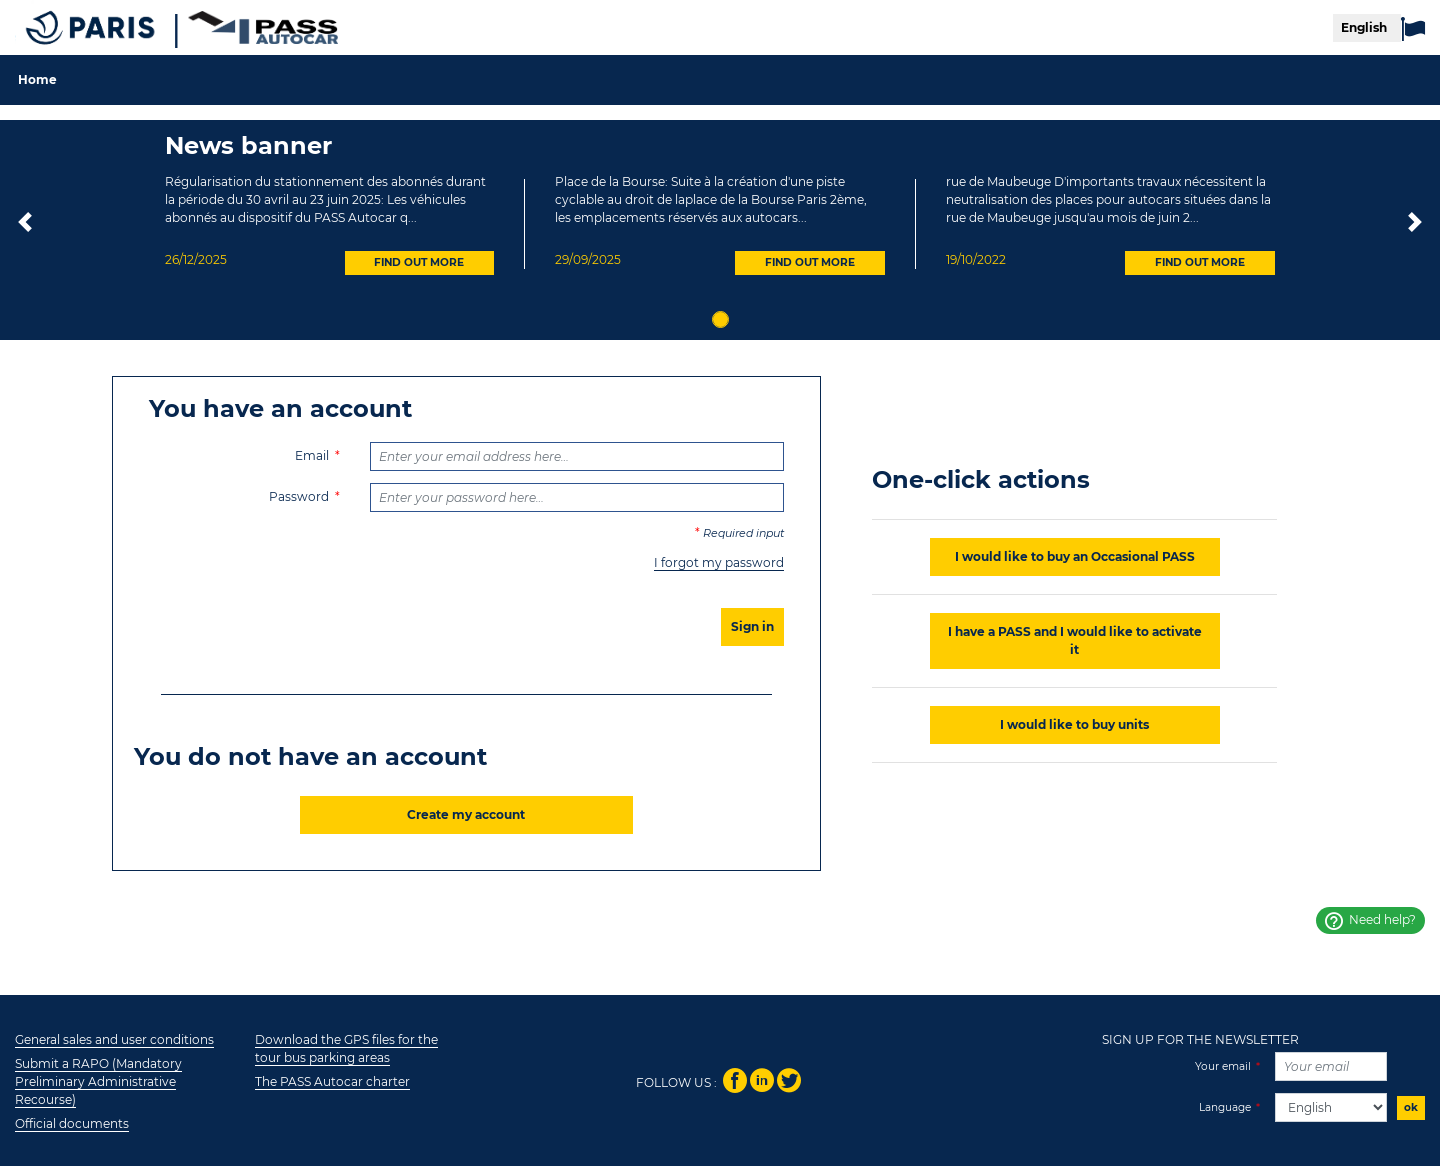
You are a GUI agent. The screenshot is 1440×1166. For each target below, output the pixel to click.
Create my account (466, 814)
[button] (25, 224)
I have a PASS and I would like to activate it (1075, 640)
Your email (1223, 1066)
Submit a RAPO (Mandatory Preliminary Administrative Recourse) (98, 1081)
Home (37, 79)
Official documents (72, 1123)
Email (312, 455)
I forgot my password (719, 562)
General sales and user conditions (114, 1039)
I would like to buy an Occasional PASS (1075, 556)
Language (1225, 1107)
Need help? (1370, 921)
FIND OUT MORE (419, 262)
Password (299, 496)
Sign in (752, 626)
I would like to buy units (1074, 724)
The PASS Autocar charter (332, 1081)
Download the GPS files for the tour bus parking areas (346, 1048)
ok (1411, 1107)
